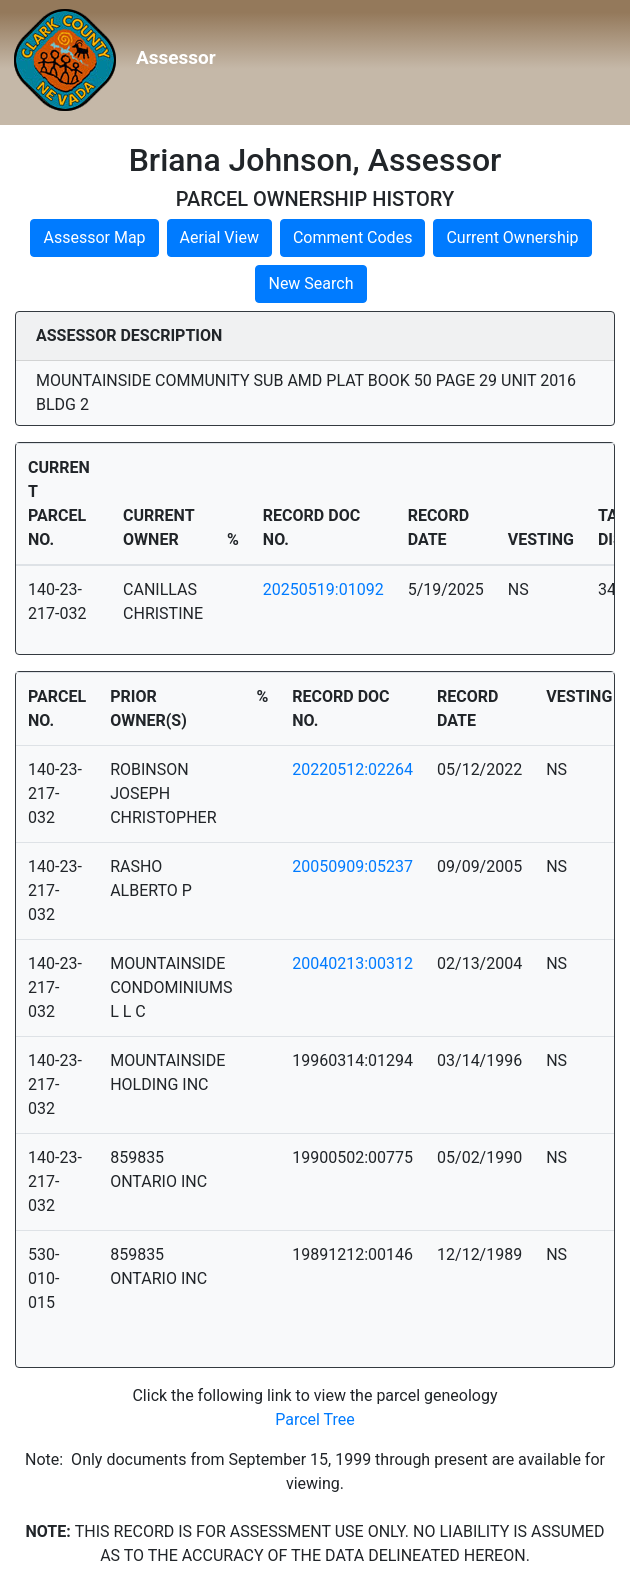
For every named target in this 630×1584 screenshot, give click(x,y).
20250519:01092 (323, 589)
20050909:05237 (352, 866)
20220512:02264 (352, 769)
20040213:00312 (352, 963)
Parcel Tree (315, 1419)
